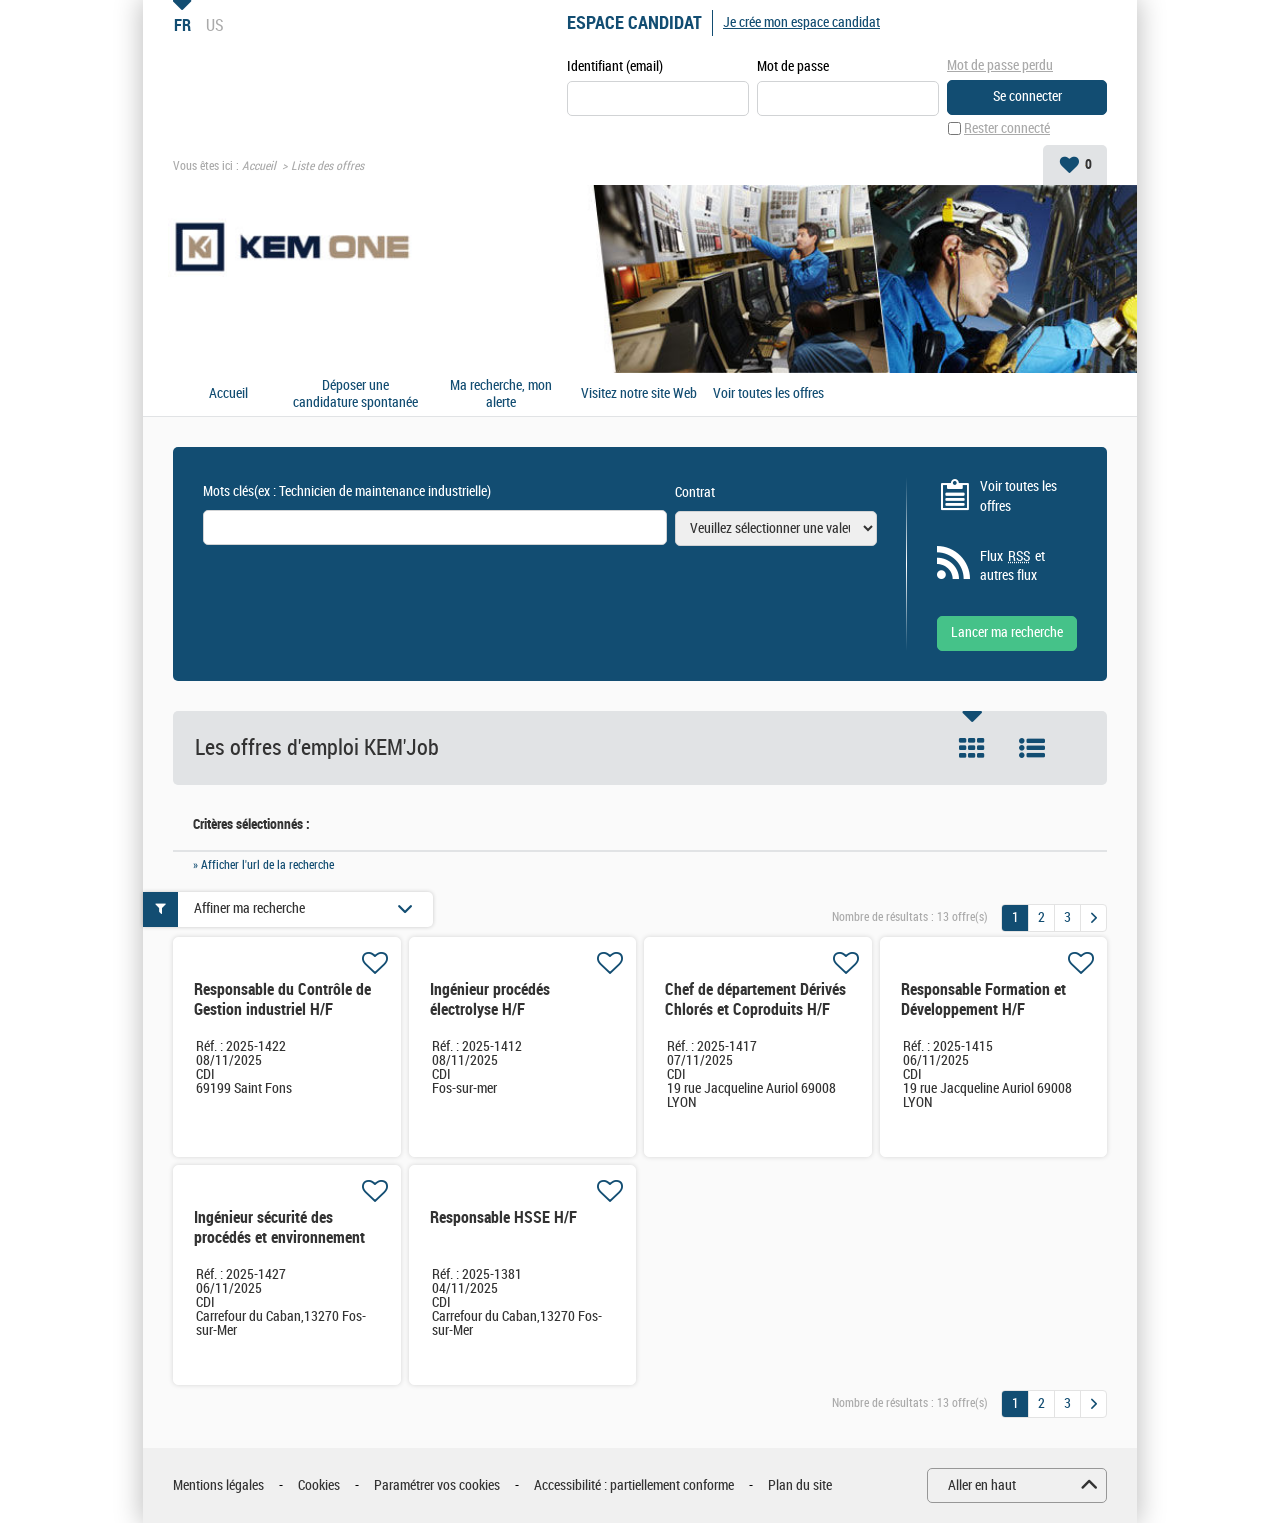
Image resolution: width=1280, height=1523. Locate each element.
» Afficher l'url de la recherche (263, 865)
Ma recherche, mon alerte (501, 394)
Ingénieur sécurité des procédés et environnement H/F (279, 1237)
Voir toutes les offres (768, 394)
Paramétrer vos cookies (437, 1485)
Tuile (972, 748)
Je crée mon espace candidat (801, 22)
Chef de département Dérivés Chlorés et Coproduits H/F (755, 999)
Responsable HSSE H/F (503, 1217)
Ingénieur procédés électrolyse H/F (490, 999)
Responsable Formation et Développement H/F (983, 999)
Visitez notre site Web (639, 394)
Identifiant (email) (615, 66)
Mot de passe (793, 66)
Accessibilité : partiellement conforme (634, 1485)
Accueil (259, 166)
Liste (1032, 748)
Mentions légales (218, 1485)
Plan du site (800, 1485)
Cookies (319, 1485)
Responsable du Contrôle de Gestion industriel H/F (282, 999)
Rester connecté (1007, 128)
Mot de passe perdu (1000, 65)
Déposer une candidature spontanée (355, 394)
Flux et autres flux (1012, 566)
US (215, 25)
